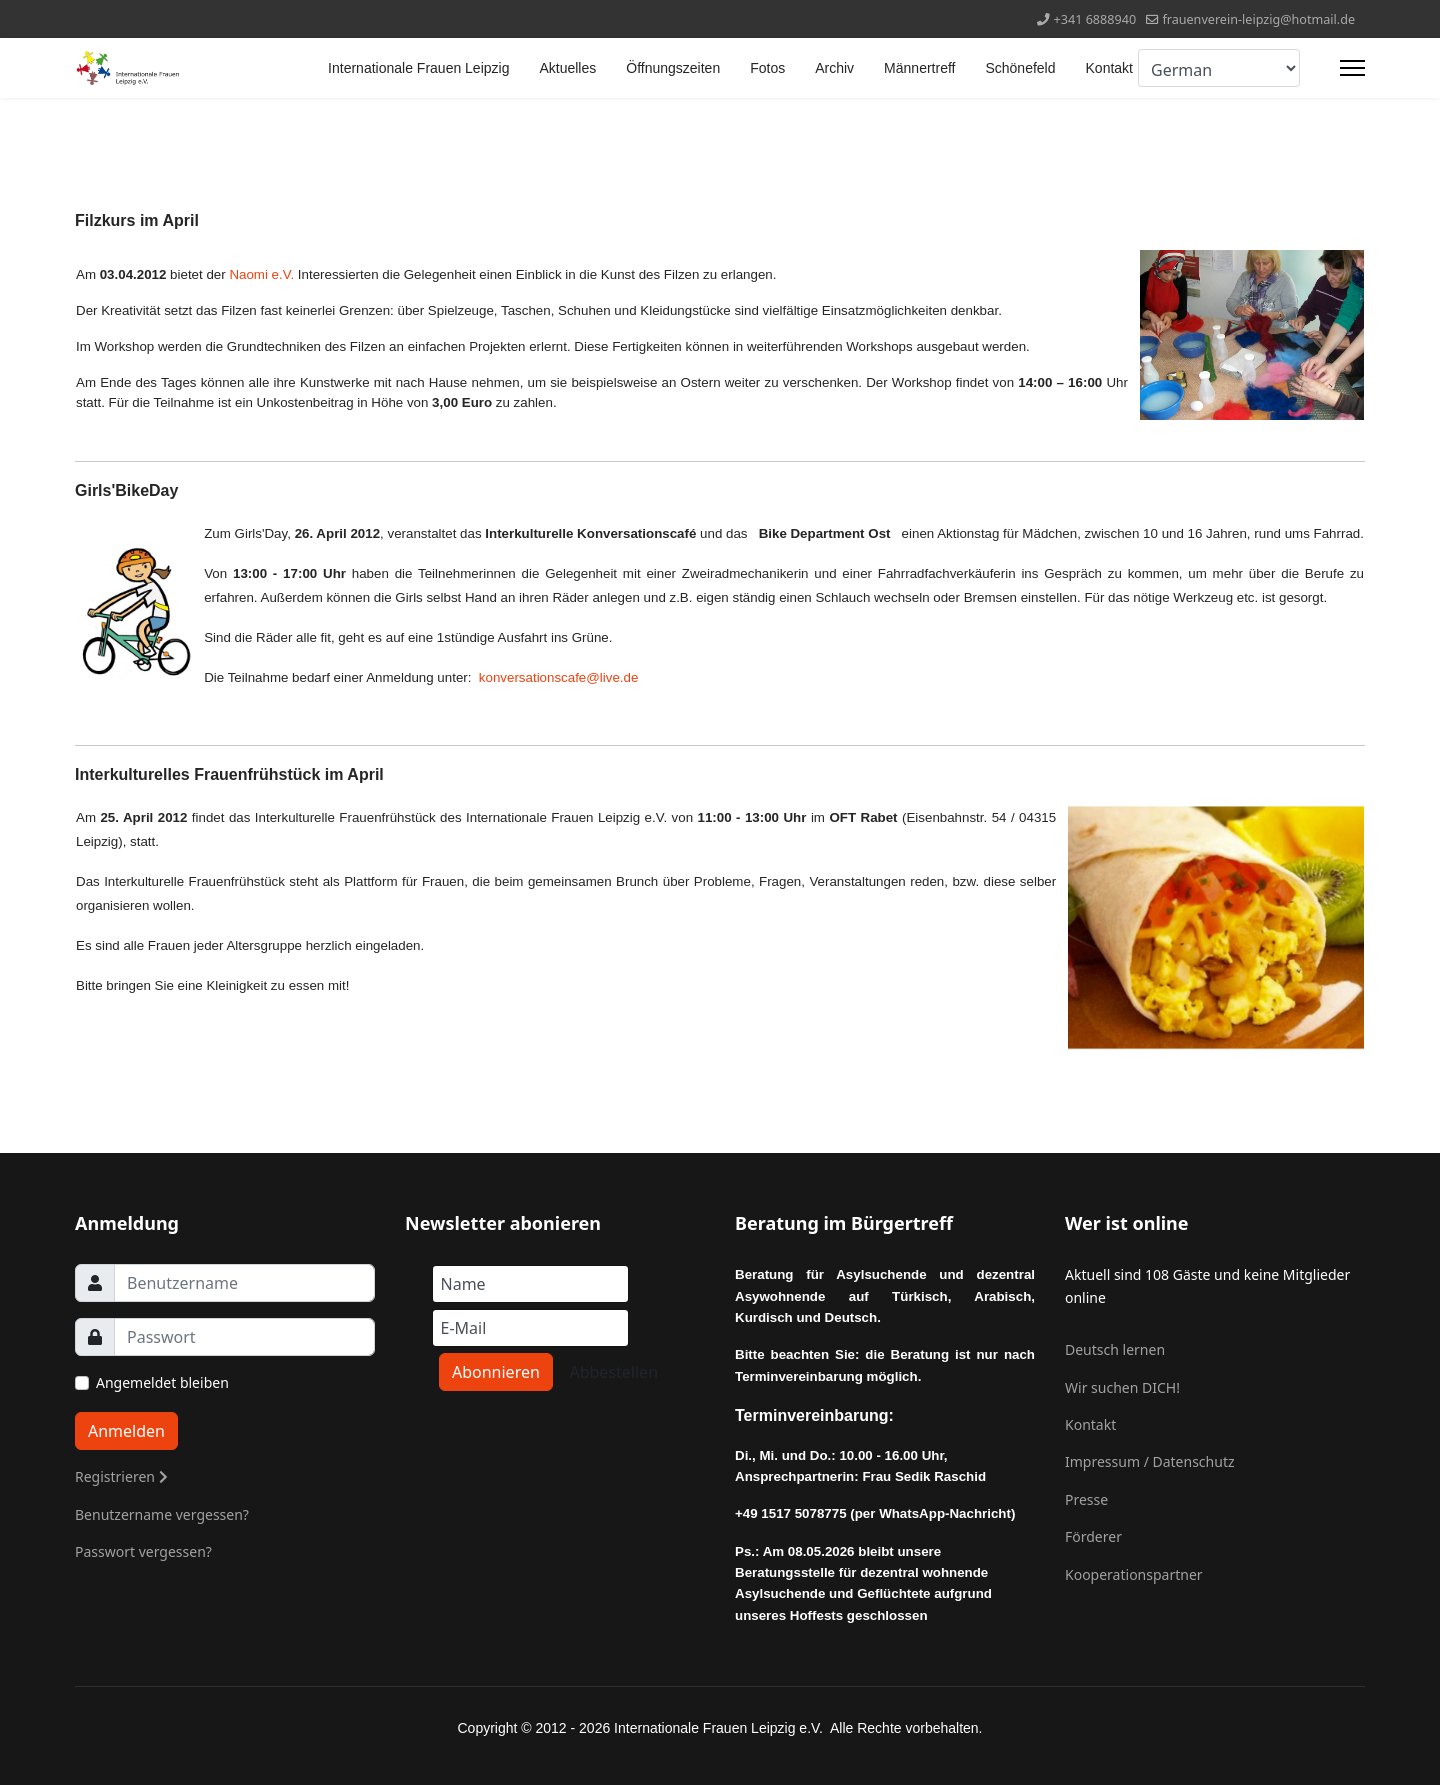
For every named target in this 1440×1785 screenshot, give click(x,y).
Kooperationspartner (1134, 1574)
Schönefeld (1020, 68)
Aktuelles (567, 68)
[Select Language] (1219, 68)
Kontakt (1109, 68)
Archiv (834, 68)
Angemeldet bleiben (162, 1382)
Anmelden (126, 1431)
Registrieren (121, 1476)
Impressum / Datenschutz (1150, 1461)
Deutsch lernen (1115, 1349)
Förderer (1093, 1536)
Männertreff (919, 68)
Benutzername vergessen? (162, 1514)
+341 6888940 (1095, 19)
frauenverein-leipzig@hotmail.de (1258, 19)
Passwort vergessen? (143, 1551)
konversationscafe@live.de (558, 677)
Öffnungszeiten (673, 68)
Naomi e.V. (261, 274)
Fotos (767, 68)
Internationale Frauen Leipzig (418, 68)
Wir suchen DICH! (1122, 1387)
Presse (1086, 1499)
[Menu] (1352, 68)
